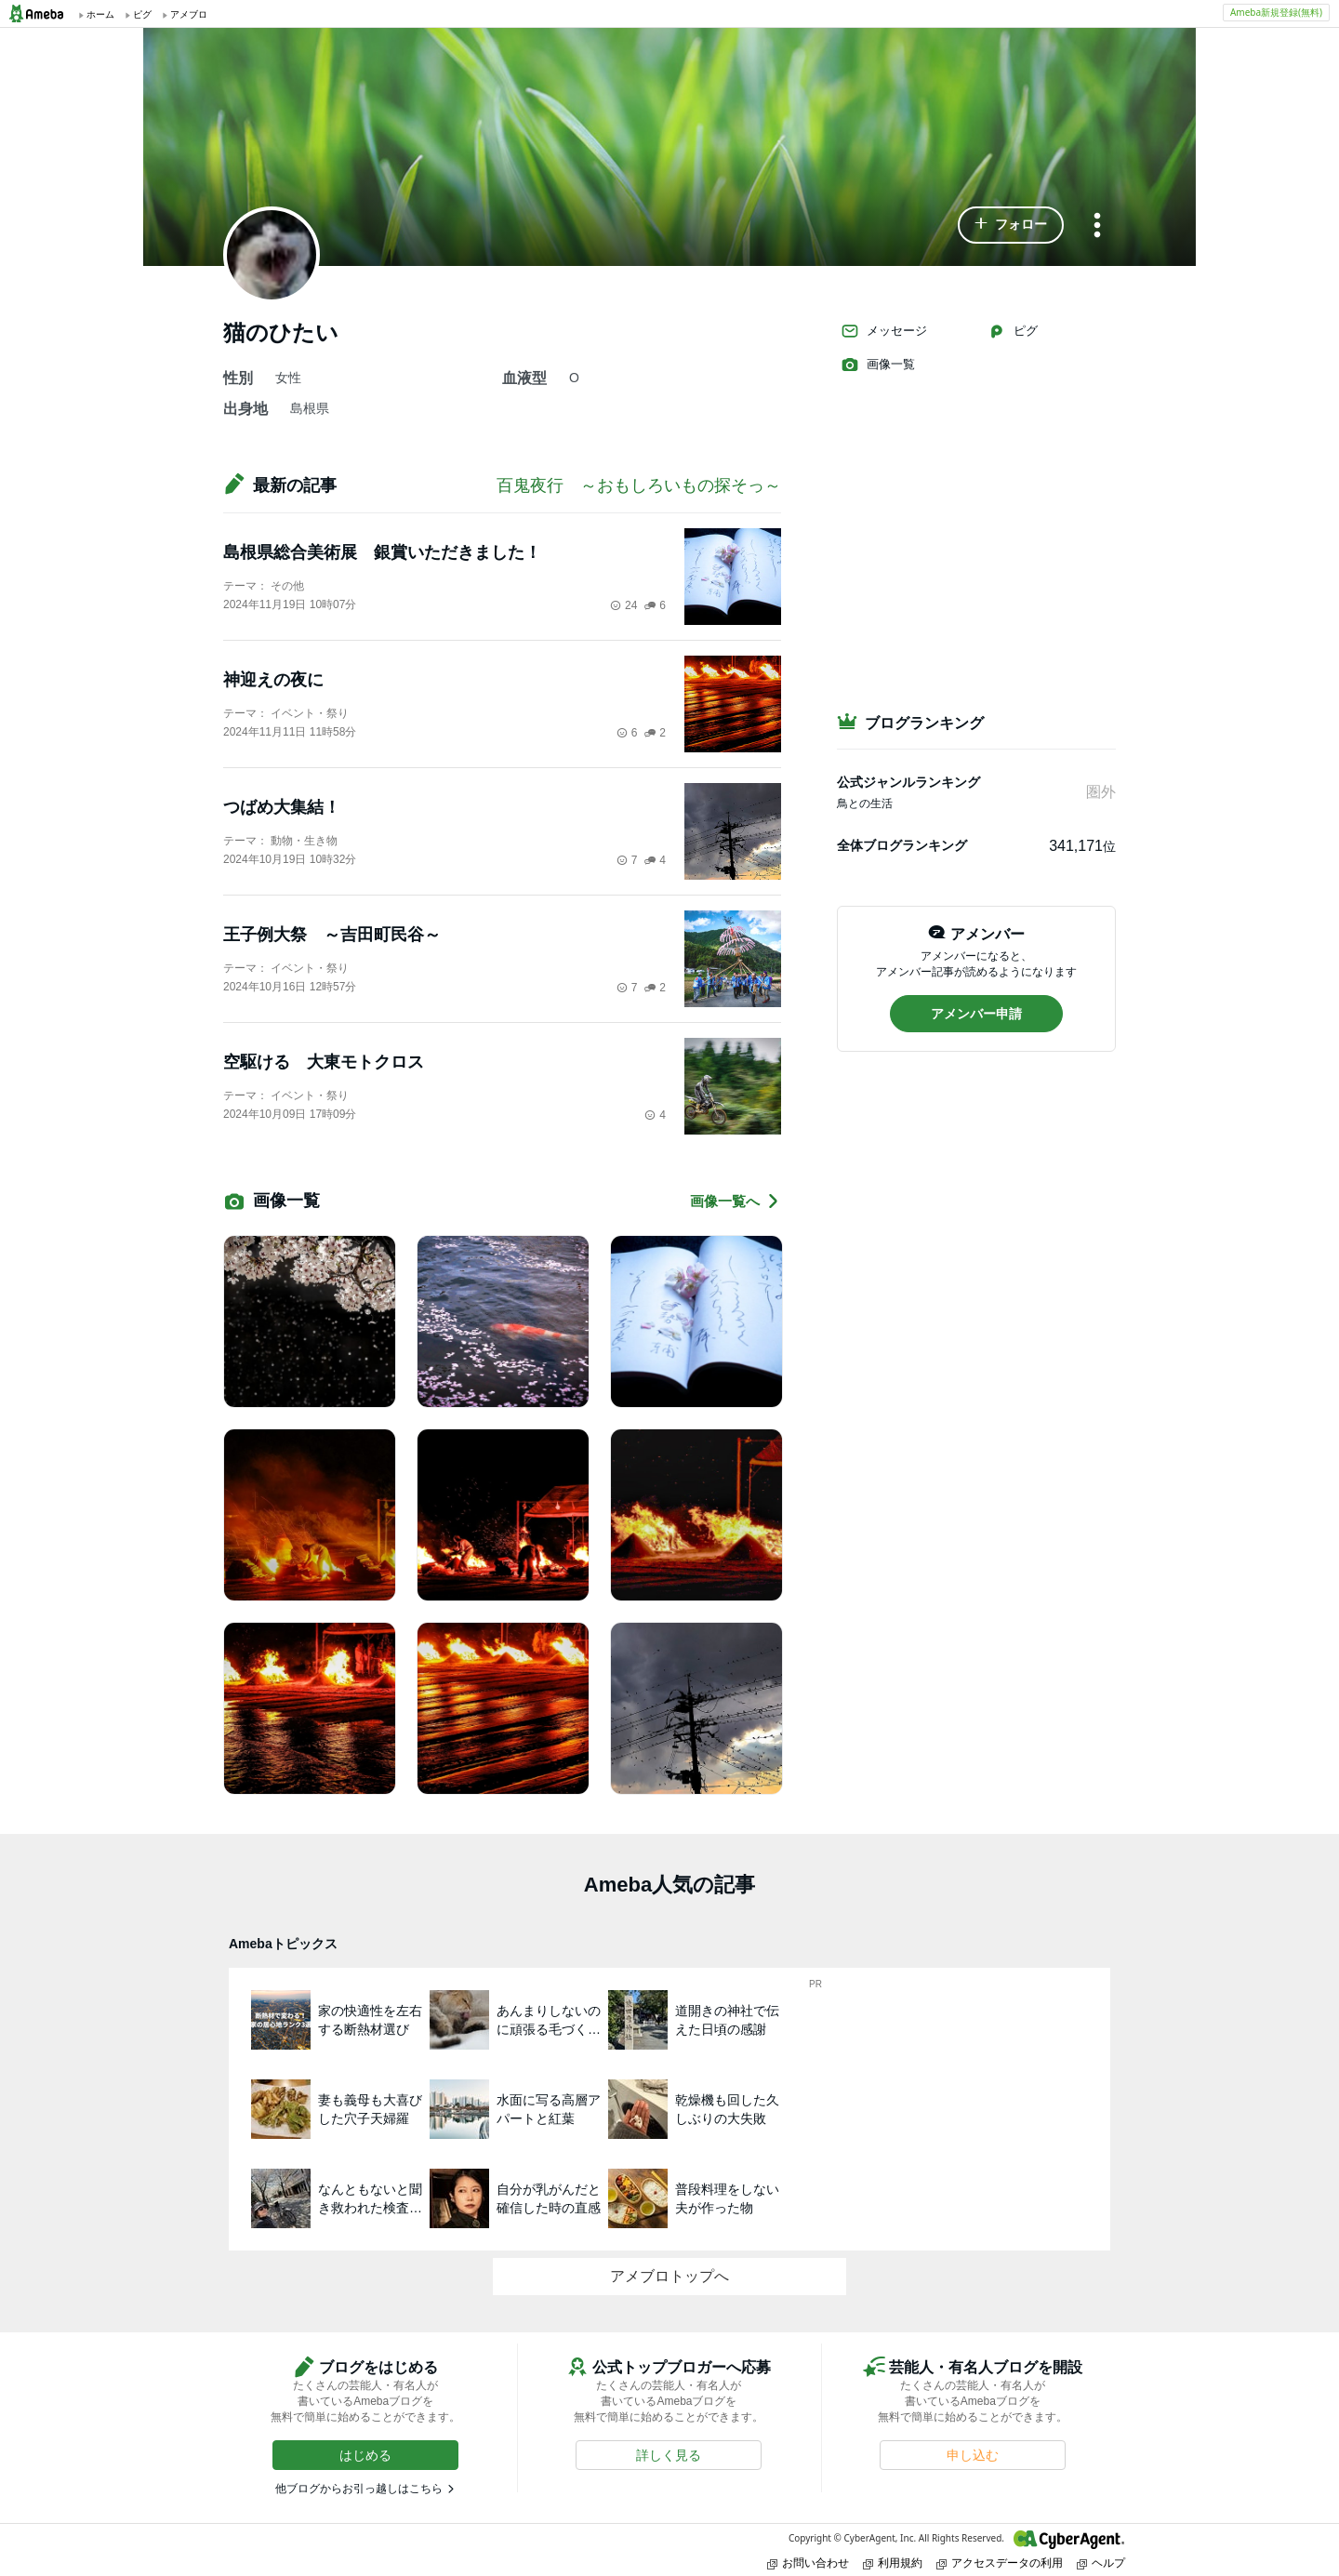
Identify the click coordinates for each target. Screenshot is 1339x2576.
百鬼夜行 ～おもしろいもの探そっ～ (639, 485)
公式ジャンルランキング (908, 782)
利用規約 (892, 2562)
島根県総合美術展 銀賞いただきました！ (382, 552)
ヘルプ (1101, 2562)
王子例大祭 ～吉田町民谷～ (332, 934)
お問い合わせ (808, 2562)
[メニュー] (1097, 226)
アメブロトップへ (669, 2276)
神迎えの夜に (273, 680)
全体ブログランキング (902, 845)
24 (623, 605)
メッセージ (884, 331)
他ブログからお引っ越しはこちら (359, 2488)
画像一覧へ (735, 1201)
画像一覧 (878, 364)
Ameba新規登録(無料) (1276, 12)
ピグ (1013, 331)
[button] (1011, 225)
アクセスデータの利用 (999, 2562)
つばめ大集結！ (281, 807)
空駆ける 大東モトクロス (323, 1062)
